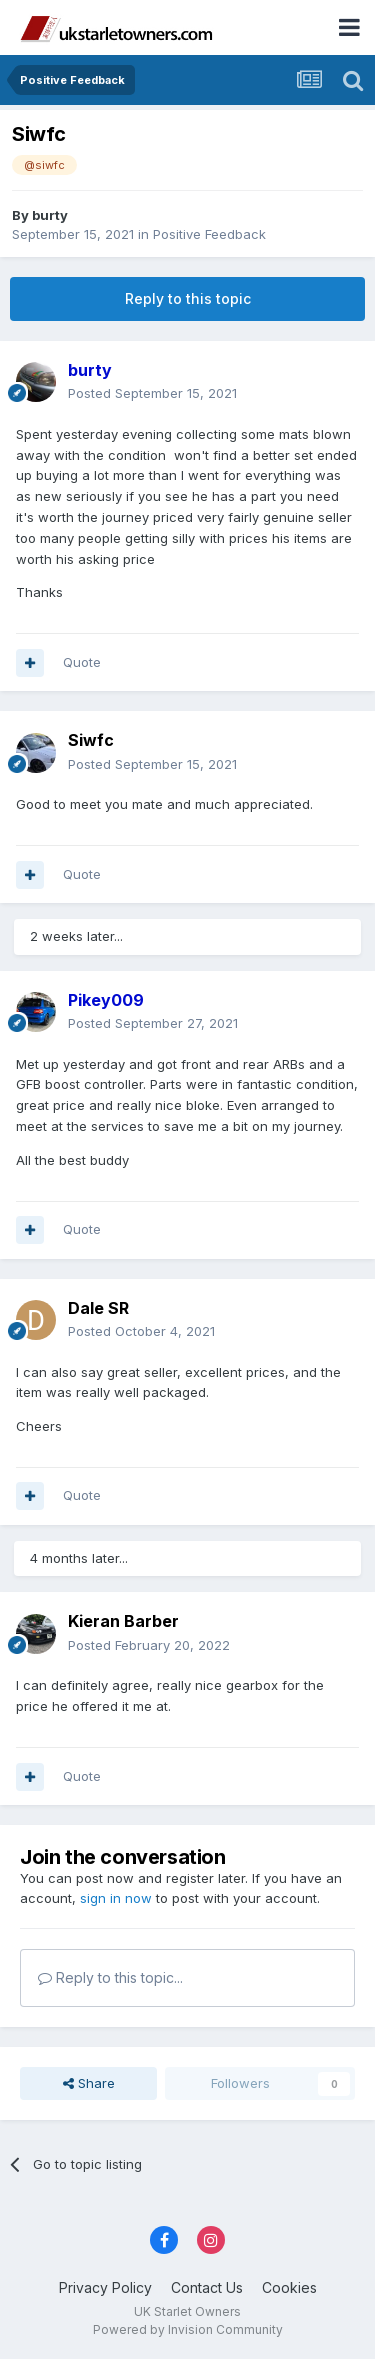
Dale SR (98, 1308)
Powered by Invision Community (188, 2329)
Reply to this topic (188, 298)
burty (50, 215)
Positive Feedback (209, 234)
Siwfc (91, 740)
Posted (152, 393)
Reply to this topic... (110, 1977)
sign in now (116, 1898)
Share (89, 2083)
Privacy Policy (105, 2287)
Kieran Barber (123, 1621)
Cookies (289, 2287)
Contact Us (207, 2287)
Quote (82, 662)
